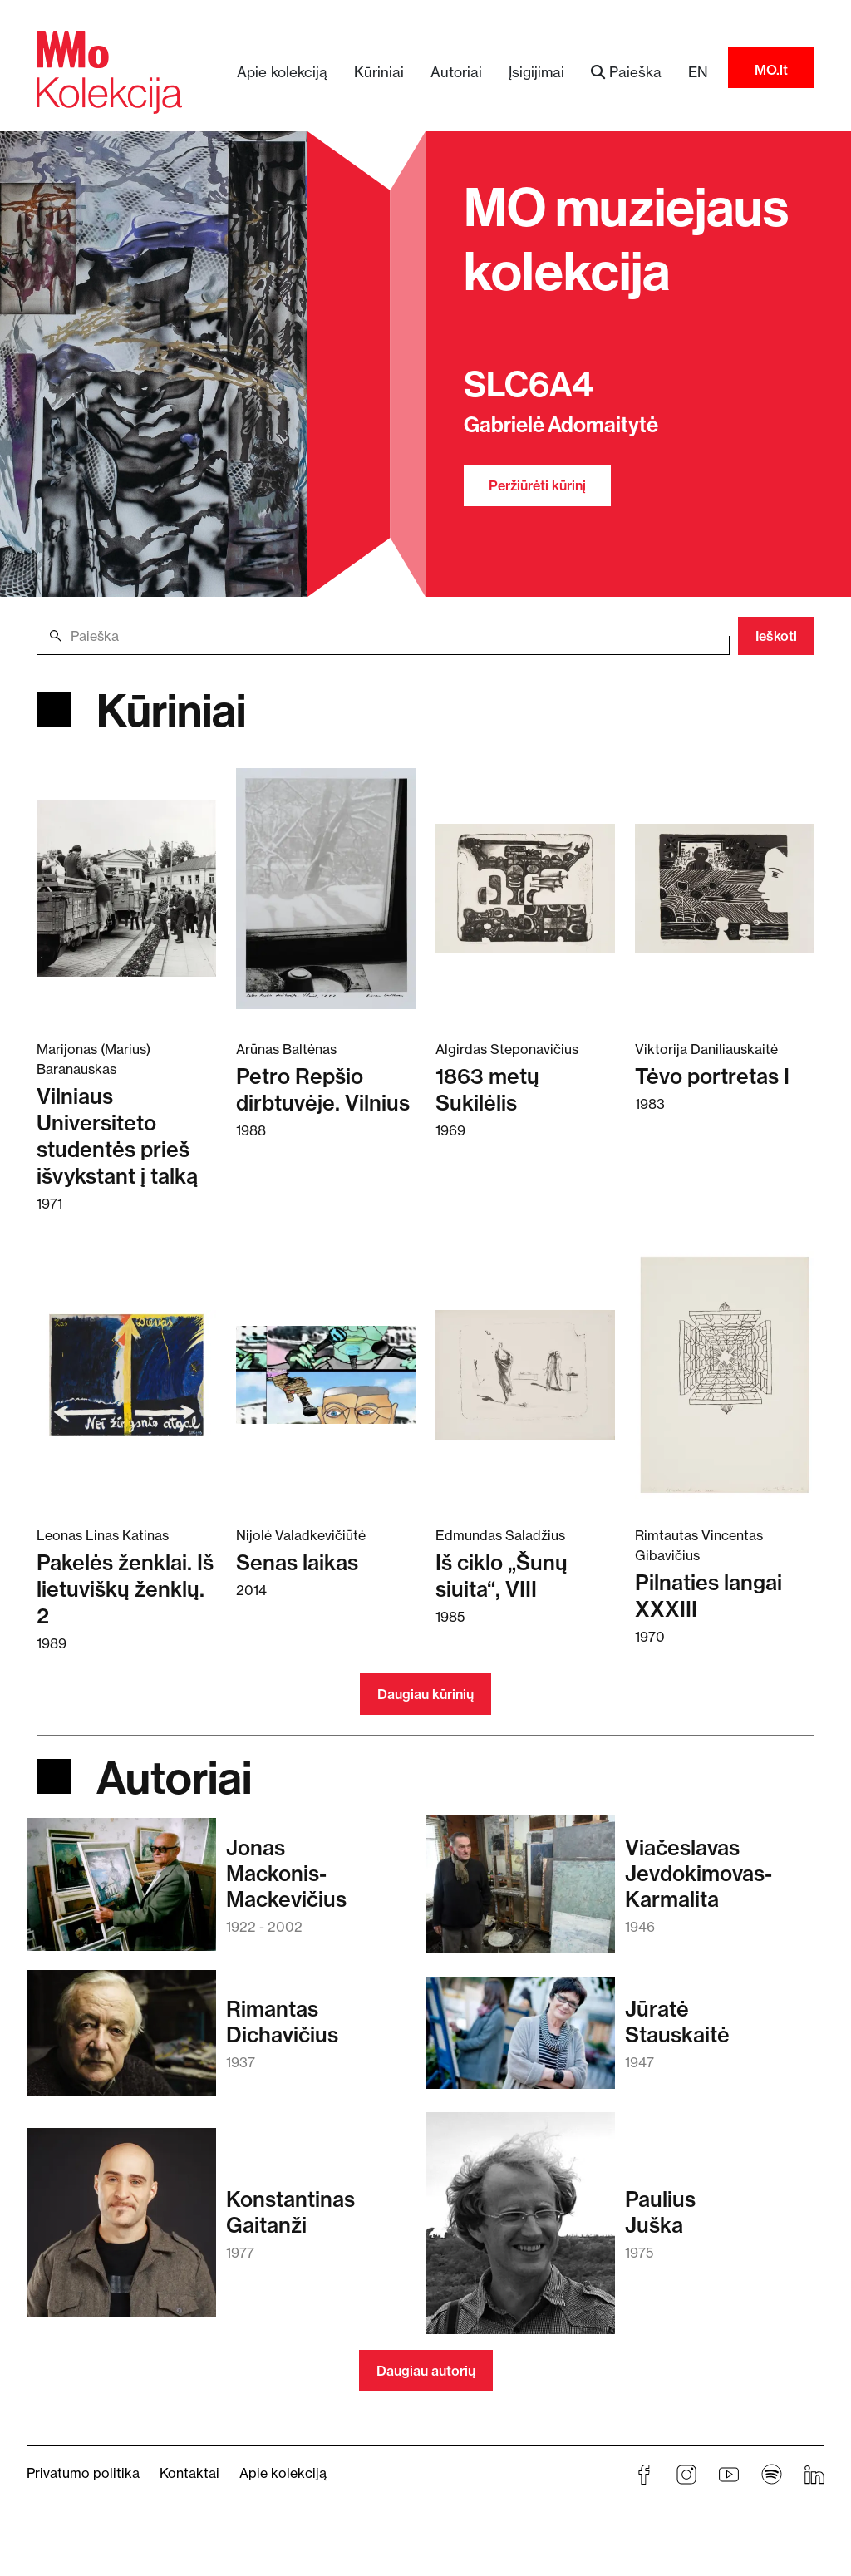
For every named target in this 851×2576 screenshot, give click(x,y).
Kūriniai (379, 72)
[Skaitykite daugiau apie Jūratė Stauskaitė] (520, 2041)
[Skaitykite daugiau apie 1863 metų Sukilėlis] (525, 887)
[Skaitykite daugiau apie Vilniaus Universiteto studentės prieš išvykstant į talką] (126, 887)
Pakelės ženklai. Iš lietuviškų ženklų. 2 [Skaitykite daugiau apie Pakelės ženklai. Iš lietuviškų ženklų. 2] (125, 1588)
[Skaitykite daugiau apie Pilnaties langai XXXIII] (724, 1374)
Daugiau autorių (425, 2370)
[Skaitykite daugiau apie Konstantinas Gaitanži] (121, 2230)
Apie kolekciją (282, 72)
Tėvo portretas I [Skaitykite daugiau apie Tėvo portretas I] (712, 1076)
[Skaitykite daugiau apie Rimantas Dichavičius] (121, 2041)
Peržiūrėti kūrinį (537, 485)
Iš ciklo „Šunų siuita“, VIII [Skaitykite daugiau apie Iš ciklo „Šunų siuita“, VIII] (501, 1575)
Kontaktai (189, 2473)
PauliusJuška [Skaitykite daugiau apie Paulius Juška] (660, 2212)
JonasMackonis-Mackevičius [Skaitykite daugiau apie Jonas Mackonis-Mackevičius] (286, 1873)
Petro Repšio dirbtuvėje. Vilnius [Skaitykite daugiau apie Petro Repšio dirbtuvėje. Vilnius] (323, 1089)
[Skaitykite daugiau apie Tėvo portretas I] (724, 887)
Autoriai (456, 72)
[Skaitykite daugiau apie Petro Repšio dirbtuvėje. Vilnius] (326, 887)
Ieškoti (776, 636)
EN (698, 72)
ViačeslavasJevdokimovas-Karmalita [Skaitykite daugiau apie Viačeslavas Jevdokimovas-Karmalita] (698, 1873)
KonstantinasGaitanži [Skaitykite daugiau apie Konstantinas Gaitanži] (290, 2212)
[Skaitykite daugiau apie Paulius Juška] (520, 2231)
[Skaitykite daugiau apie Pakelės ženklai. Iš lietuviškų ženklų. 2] (126, 1374)
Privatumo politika (83, 2473)
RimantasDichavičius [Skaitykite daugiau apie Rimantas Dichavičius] (282, 2021)
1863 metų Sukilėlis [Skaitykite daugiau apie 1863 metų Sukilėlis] (487, 1089)
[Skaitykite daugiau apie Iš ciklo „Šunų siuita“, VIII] (525, 1374)
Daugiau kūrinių (425, 1694)
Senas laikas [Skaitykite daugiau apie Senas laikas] (297, 1562)
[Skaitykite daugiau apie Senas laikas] (326, 1374)
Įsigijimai (536, 72)
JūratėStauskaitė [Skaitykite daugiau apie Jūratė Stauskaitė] (677, 2021)
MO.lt (771, 70)
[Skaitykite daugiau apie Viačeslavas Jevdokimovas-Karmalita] (520, 1892)
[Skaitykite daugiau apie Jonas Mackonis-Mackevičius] (121, 1892)
